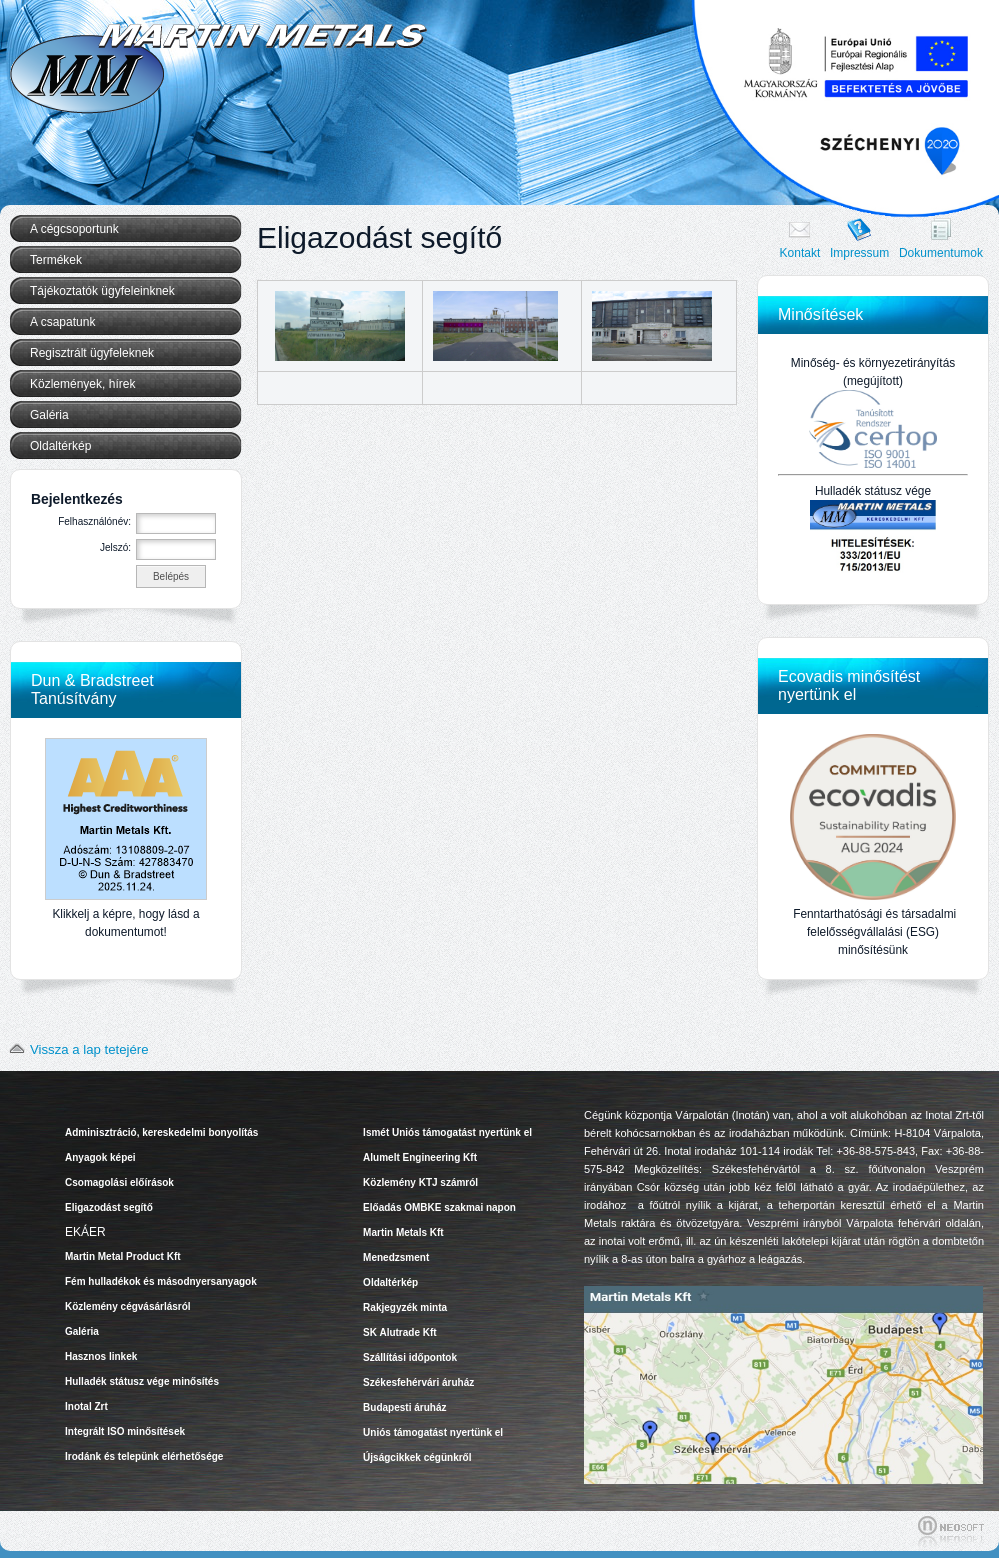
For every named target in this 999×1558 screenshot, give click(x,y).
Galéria (49, 415)
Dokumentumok (941, 253)
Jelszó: (115, 547)
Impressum (859, 253)
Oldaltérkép (60, 446)
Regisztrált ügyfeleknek (92, 353)
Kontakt (800, 253)
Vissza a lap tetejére (75, 1049)
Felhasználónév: (94, 521)
